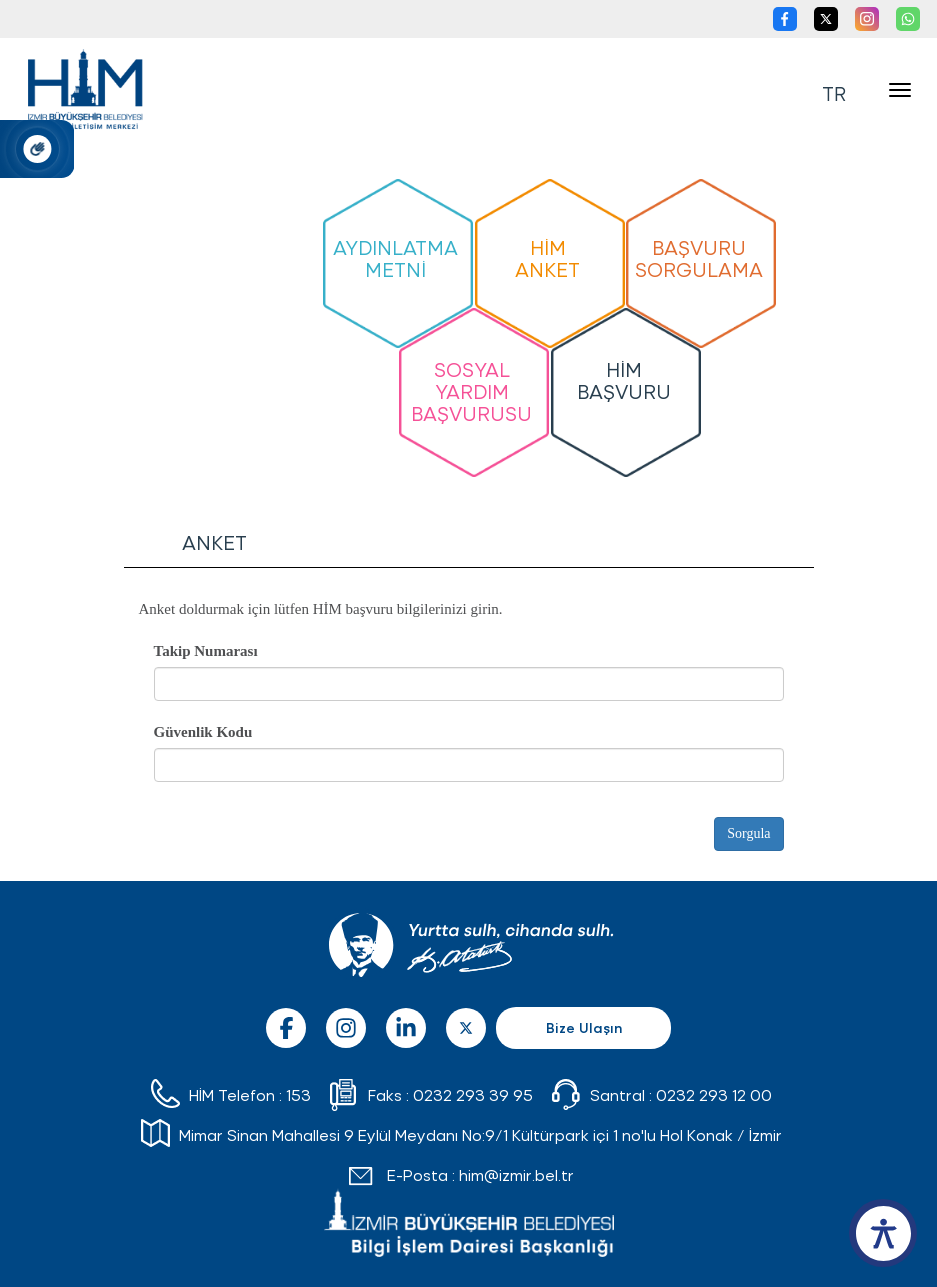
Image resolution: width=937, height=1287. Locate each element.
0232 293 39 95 (473, 1094)
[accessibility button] (883, 1233)
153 (298, 1094)
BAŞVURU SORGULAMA (699, 257)
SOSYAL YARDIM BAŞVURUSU (471, 390)
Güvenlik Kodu (203, 732)
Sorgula (748, 833)
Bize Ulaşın (584, 1027)
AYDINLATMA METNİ (395, 257)
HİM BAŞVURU (624, 379)
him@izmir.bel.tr (516, 1174)
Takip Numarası (206, 651)
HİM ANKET (547, 257)
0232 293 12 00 (714, 1094)
